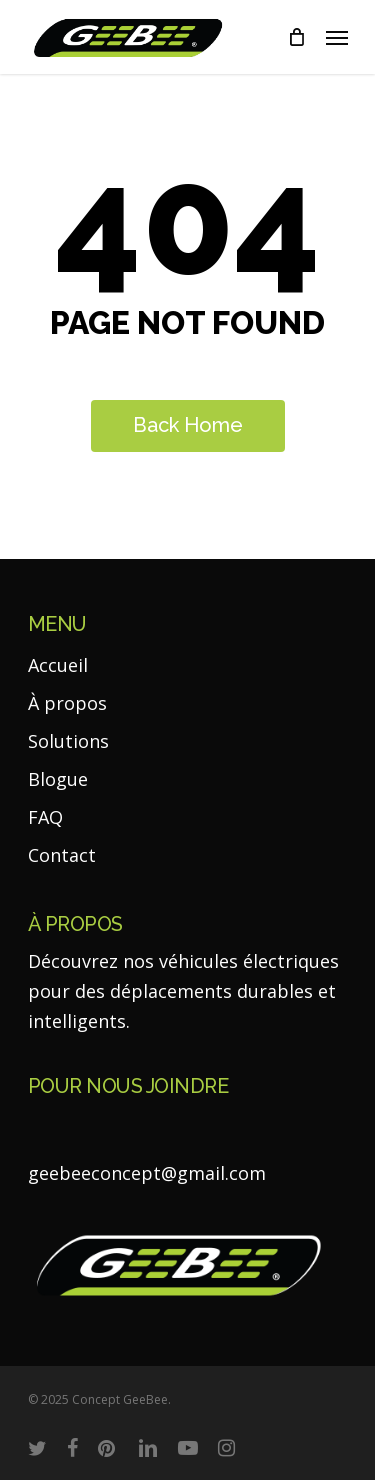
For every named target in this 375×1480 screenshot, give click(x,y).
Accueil (58, 665)
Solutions (68, 741)
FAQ (45, 817)
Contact (62, 855)
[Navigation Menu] (337, 37)
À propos (67, 703)
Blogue (58, 779)
